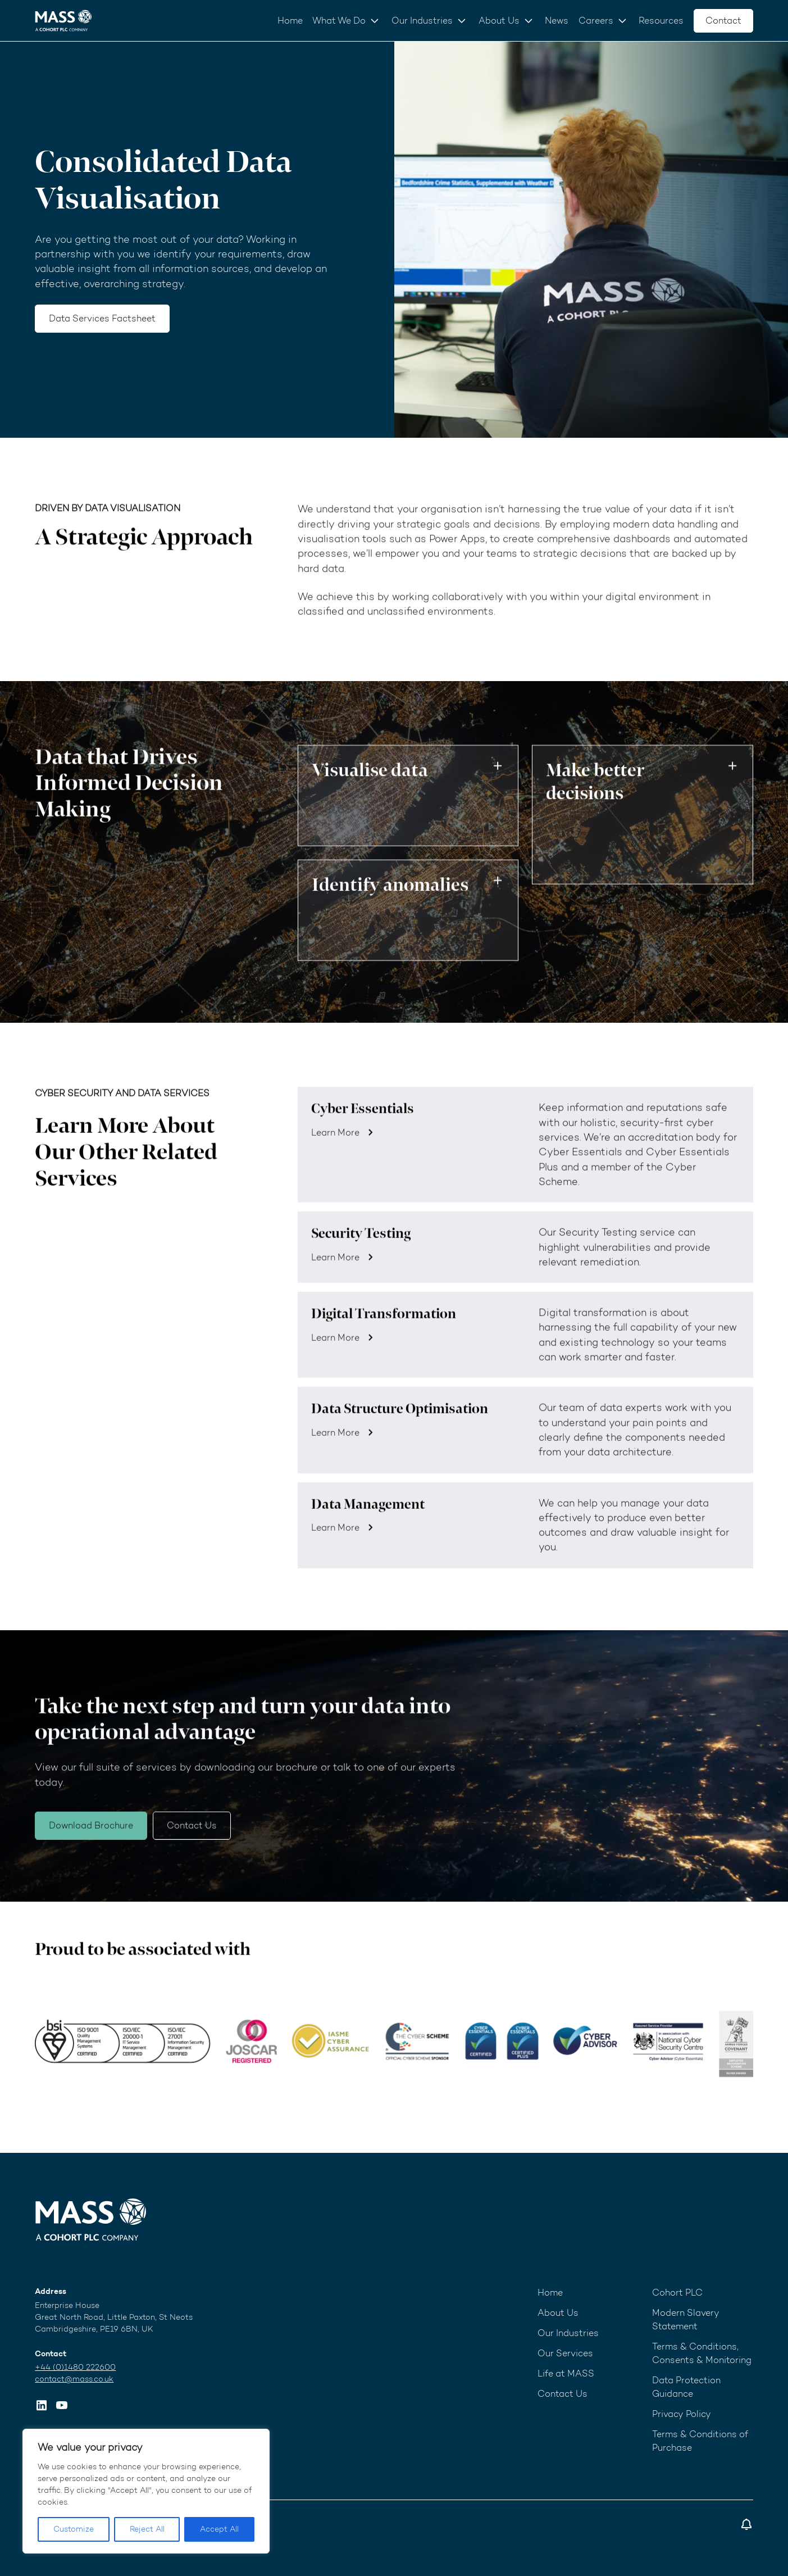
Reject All (147, 2529)
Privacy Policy (681, 2414)
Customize (73, 2529)
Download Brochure (91, 1852)
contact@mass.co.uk (74, 2379)
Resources (661, 20)
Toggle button (497, 793)
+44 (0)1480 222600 (75, 2367)
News (556, 20)
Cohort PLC (677, 2292)
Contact (723, 20)
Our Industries (422, 20)
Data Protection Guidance (686, 2387)
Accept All (219, 2529)
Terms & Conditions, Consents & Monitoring (701, 2353)
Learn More (335, 1159)
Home (290, 20)
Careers (596, 20)
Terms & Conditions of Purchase (700, 2441)
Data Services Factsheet (102, 318)
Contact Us (192, 1852)
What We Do (339, 20)
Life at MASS (566, 2373)
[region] (146, 2491)
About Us (499, 20)
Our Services (565, 2353)
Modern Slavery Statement (685, 2319)
